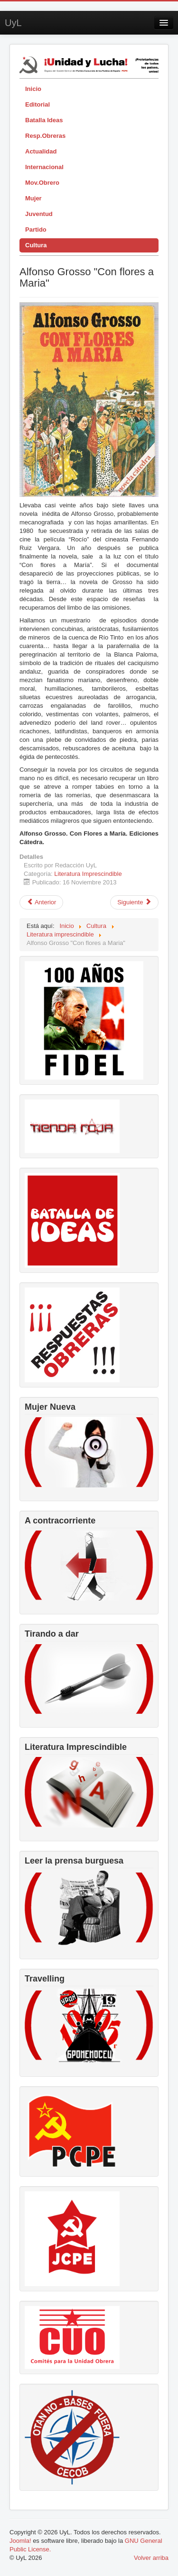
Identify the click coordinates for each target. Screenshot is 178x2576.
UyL (13, 23)
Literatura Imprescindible (88, 873)
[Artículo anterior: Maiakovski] (41, 902)
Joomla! (20, 2540)
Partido (36, 229)
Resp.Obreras (45, 135)
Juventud (39, 213)
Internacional (44, 167)
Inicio (33, 88)
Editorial (37, 104)
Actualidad (40, 151)
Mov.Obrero (42, 182)
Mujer (33, 198)
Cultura (36, 245)
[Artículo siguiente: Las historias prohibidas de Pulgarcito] (134, 902)
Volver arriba (151, 2557)
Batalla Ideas (44, 120)
